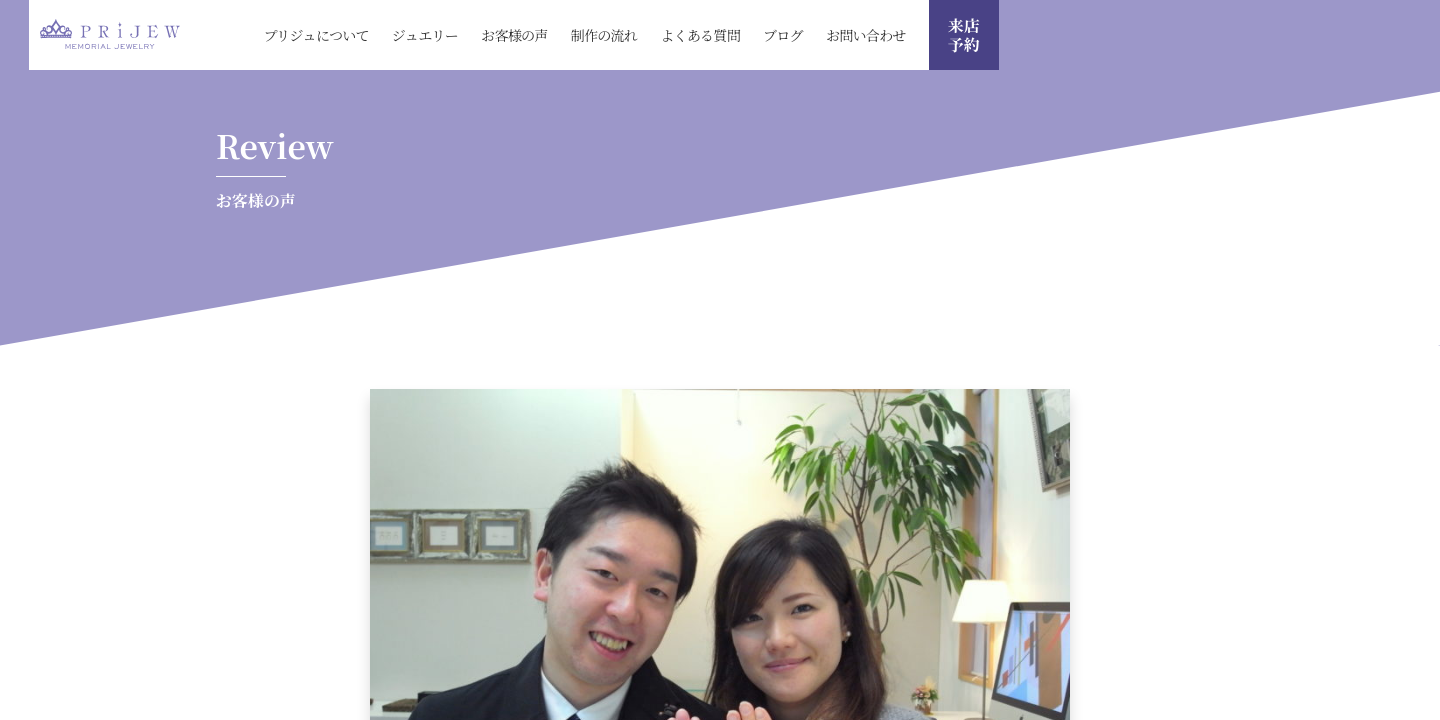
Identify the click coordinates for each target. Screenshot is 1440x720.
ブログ (783, 35)
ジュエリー (425, 35)
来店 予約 (964, 35)
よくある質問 (700, 35)
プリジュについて (316, 35)
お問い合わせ (866, 35)
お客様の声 (514, 35)
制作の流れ (604, 35)
